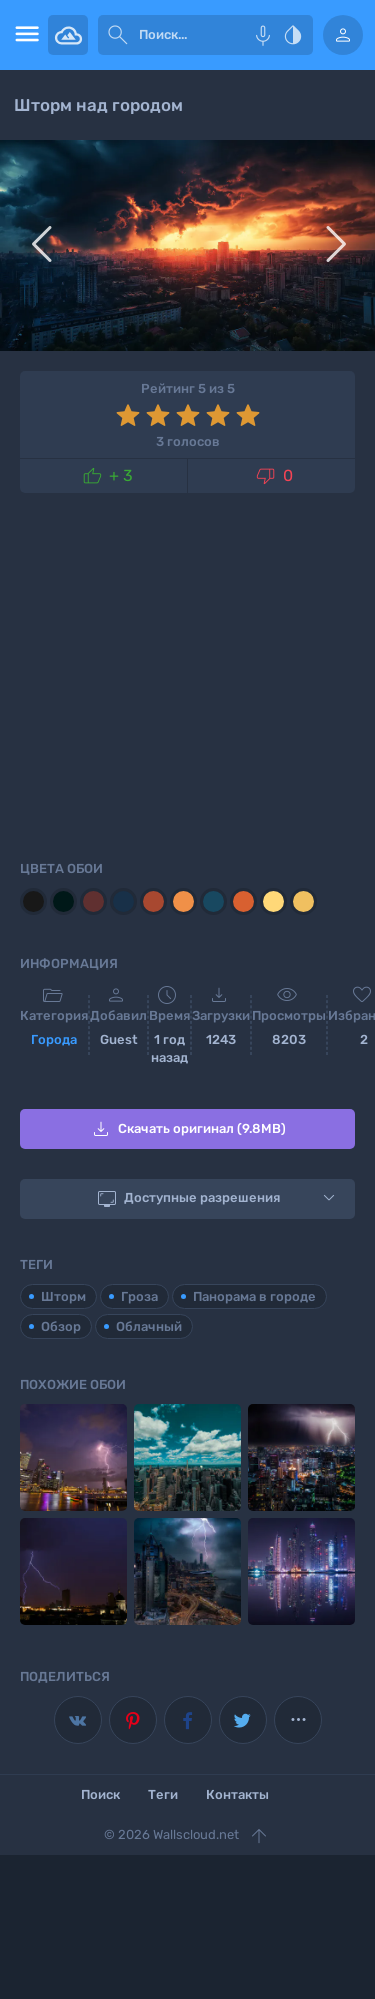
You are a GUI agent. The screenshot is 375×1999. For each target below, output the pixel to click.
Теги (163, 1794)
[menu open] (24, 35)
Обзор (61, 1326)
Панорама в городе (254, 1296)
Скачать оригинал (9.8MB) (187, 1129)
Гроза (139, 1296)
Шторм (63, 1296)
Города (54, 1039)
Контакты (237, 1794)
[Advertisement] (187, 673)
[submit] (118, 35)
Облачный (149, 1326)
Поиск (100, 1794)
